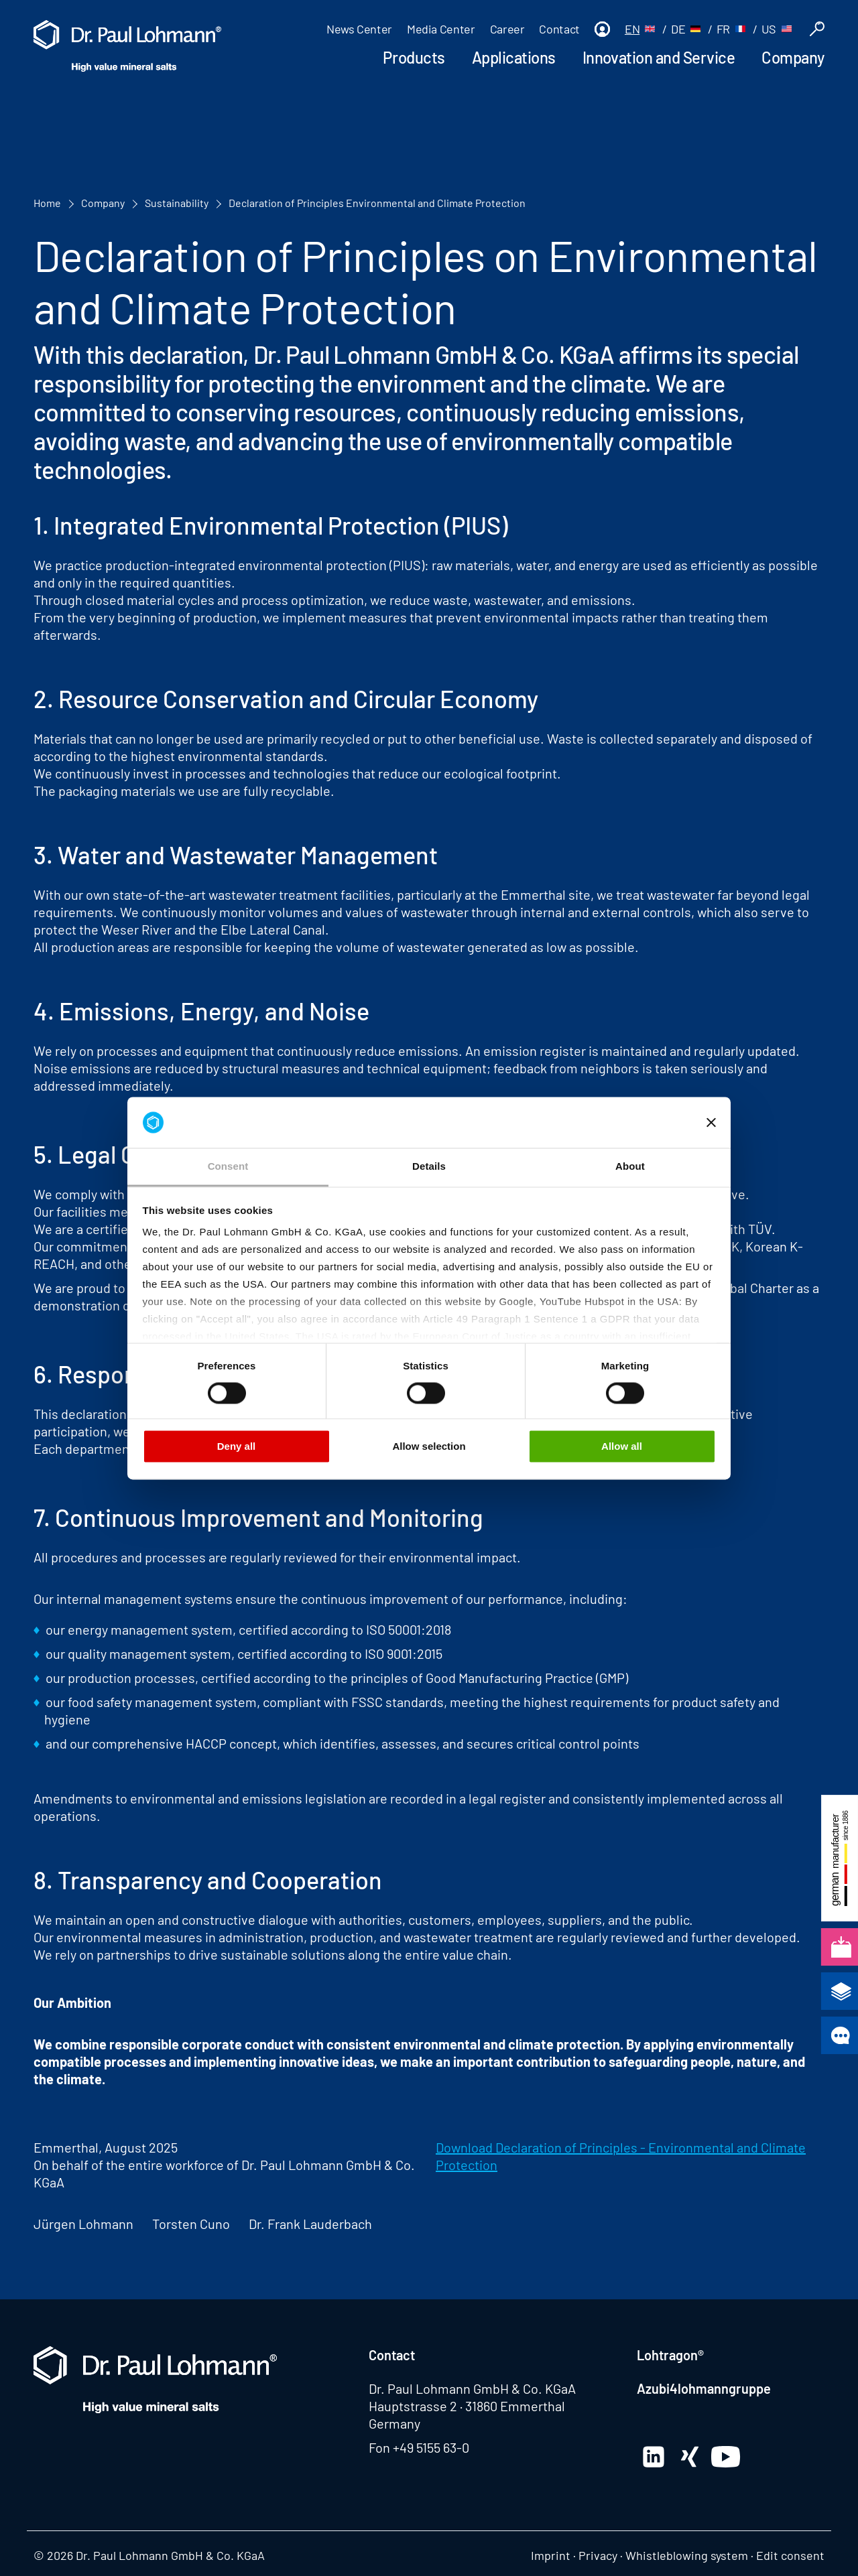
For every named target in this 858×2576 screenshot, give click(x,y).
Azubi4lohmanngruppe (704, 2388)
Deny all (236, 1446)
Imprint (550, 2555)
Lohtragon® (670, 2355)
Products (413, 57)
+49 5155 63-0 (431, 2447)
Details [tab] (429, 1166)
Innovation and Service (659, 57)
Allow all (621, 1446)
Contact (559, 28)
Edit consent (790, 2555)
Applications (514, 57)
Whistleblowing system (686, 2555)
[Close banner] (711, 1122)
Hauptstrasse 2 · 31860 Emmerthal (467, 2406)
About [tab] (630, 1166)
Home (47, 202)
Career (507, 28)
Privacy (597, 2555)
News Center (359, 28)
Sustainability (176, 202)
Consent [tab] (228, 1166)
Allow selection (428, 1446)
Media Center (441, 28)
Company (792, 57)
